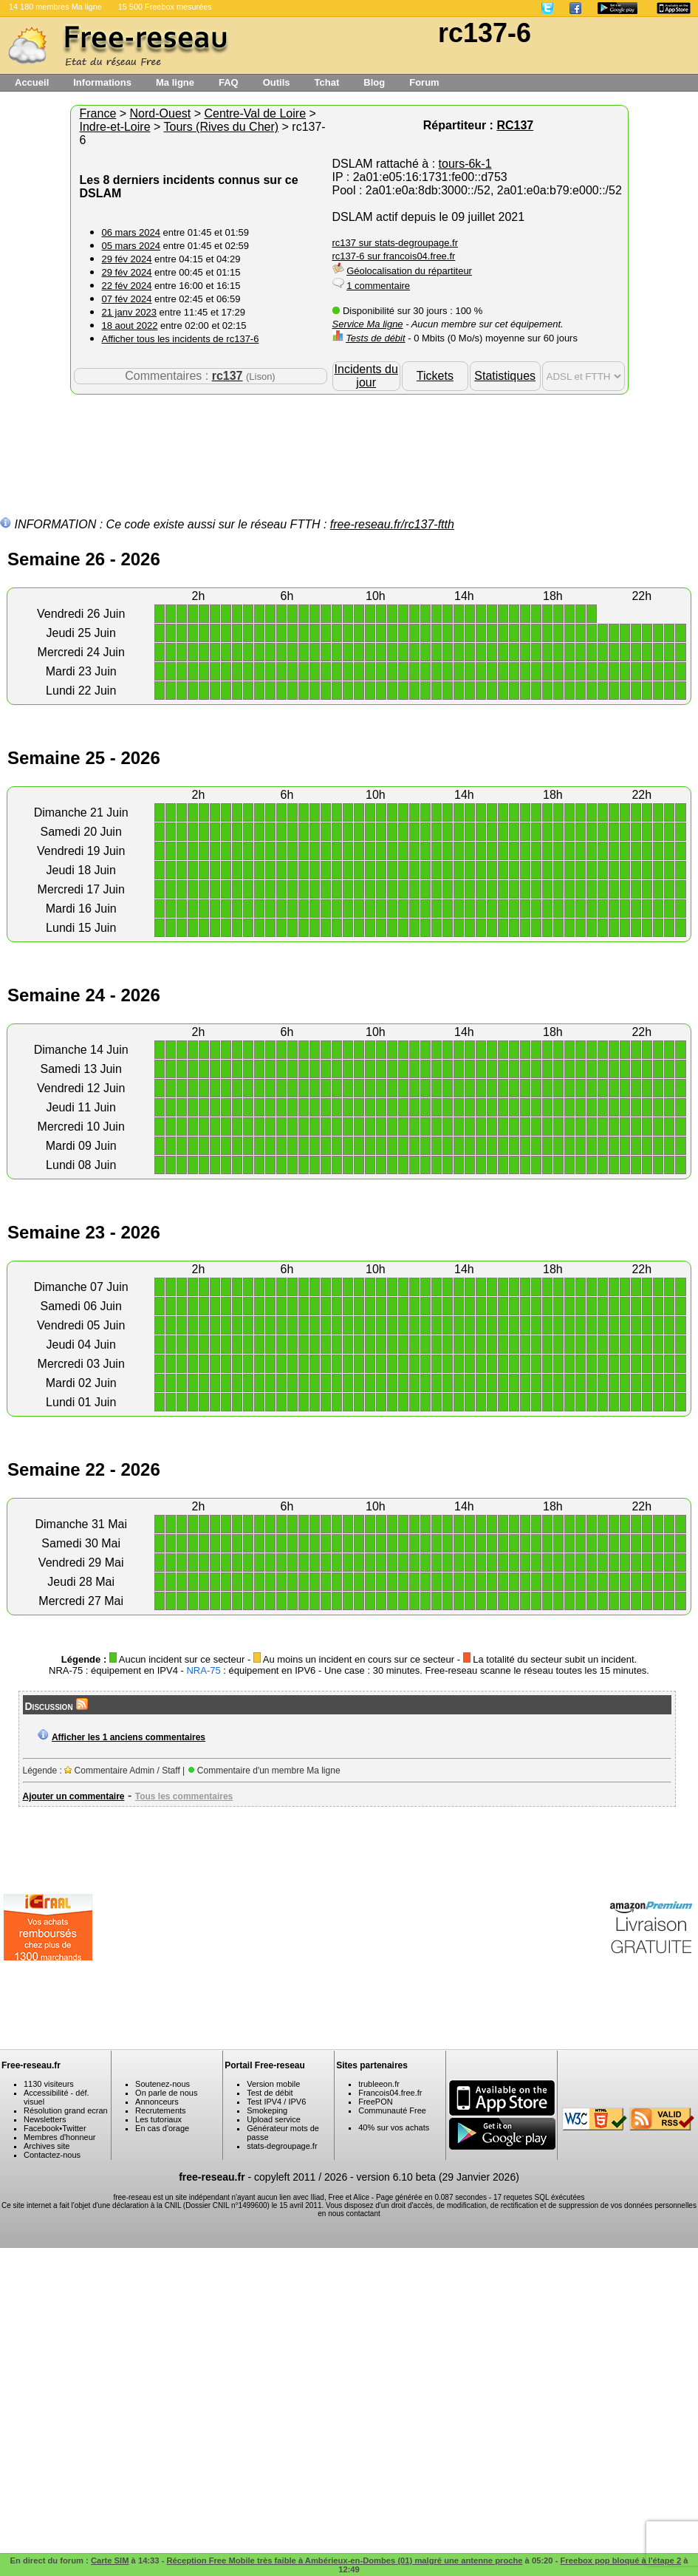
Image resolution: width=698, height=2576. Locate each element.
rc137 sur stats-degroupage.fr (395, 242)
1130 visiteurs (49, 2083)
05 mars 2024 (131, 245)
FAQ (229, 82)
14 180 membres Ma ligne (55, 6)
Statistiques (505, 375)
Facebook (41, 2128)
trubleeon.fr (379, 2083)
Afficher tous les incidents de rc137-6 (180, 338)
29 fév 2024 (127, 259)
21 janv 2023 (129, 312)
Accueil (32, 82)
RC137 (514, 125)
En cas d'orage (162, 2128)
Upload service (274, 2119)
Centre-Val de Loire (255, 113)
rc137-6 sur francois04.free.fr (394, 256)
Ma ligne (175, 82)
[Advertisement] (349, 442)
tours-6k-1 (465, 163)
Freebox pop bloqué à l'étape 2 (621, 2560)
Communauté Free (392, 2110)
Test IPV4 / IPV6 (276, 2101)
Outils (276, 82)
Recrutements (160, 2110)
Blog (374, 82)
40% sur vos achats (393, 2127)
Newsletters (45, 2119)
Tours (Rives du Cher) (221, 126)
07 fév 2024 (127, 298)
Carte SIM (110, 2560)
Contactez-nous (52, 2154)
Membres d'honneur (60, 2137)
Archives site (46, 2145)
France (98, 113)
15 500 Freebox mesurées (165, 6)
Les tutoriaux (158, 2119)
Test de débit (269, 2092)
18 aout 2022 (130, 325)
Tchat (327, 82)
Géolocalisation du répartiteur (409, 270)
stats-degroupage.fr (282, 2145)
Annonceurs (157, 2101)
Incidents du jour (366, 376)
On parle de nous (166, 2092)
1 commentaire (378, 285)
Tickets (435, 375)
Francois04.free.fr (390, 2092)
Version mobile (273, 2083)
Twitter (74, 2128)
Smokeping (267, 2110)
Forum (424, 82)
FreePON (375, 2101)
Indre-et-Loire (115, 126)
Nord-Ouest (160, 113)
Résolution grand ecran (66, 2110)
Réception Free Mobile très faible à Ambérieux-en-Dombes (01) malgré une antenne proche (344, 2560)
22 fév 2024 (127, 285)
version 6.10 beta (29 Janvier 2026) (438, 2177)
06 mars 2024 (131, 232)
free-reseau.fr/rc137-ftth (392, 524)
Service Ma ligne (367, 324)
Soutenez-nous (162, 2083)
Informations (102, 82)
